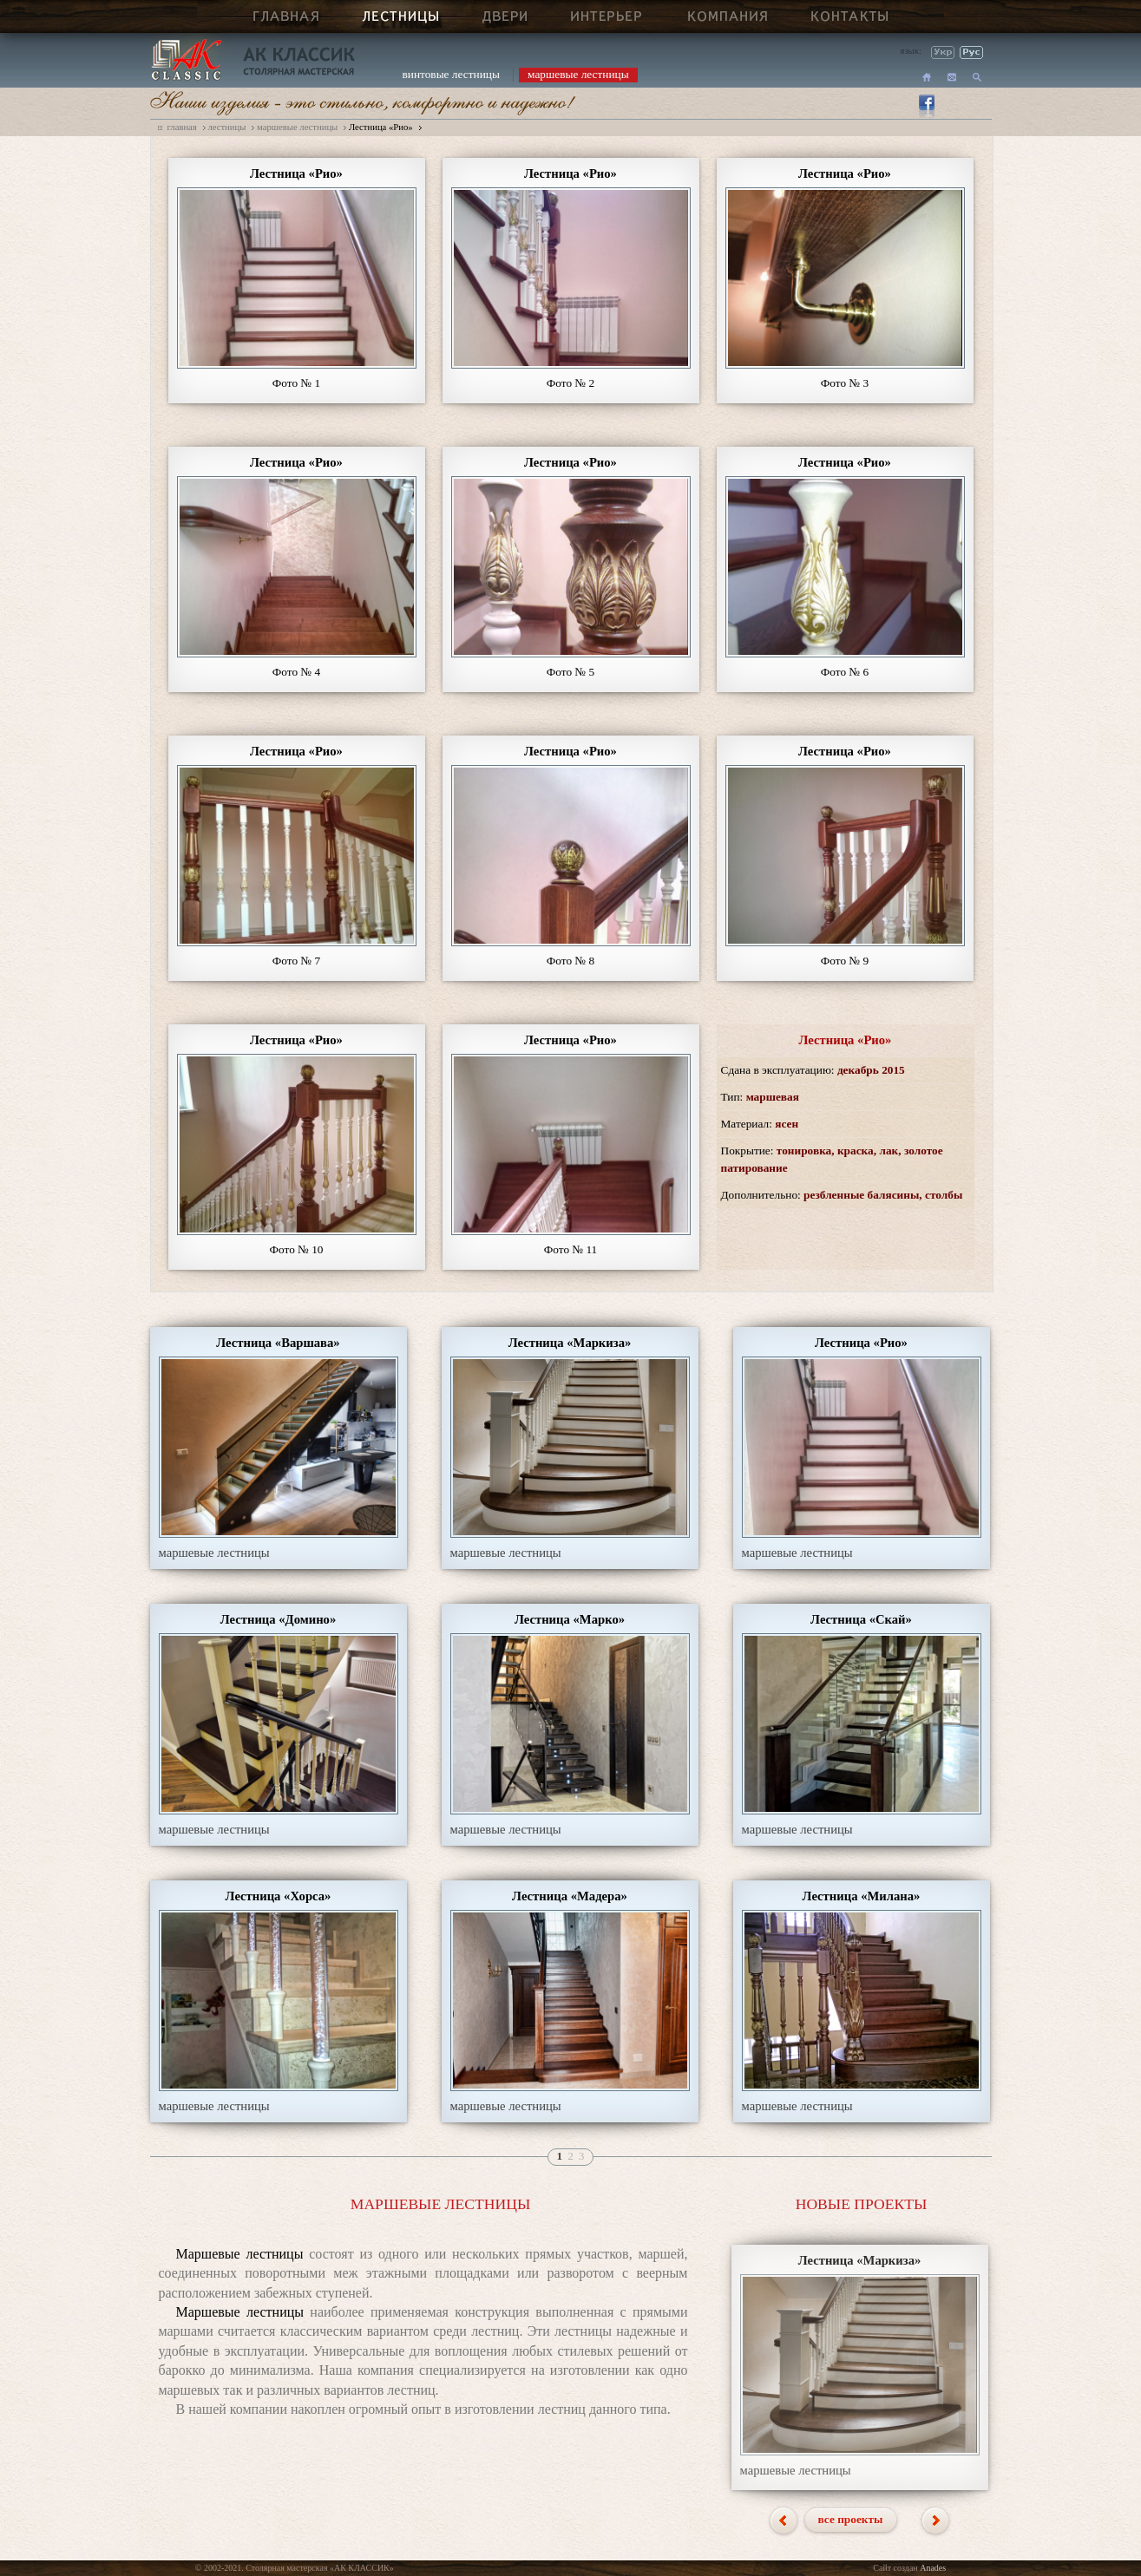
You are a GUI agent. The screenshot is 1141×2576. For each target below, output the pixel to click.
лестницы (226, 127)
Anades (933, 2568)
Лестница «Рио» (381, 127)
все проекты (850, 2519)
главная (182, 127)
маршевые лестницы (578, 74)
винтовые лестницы (451, 74)
